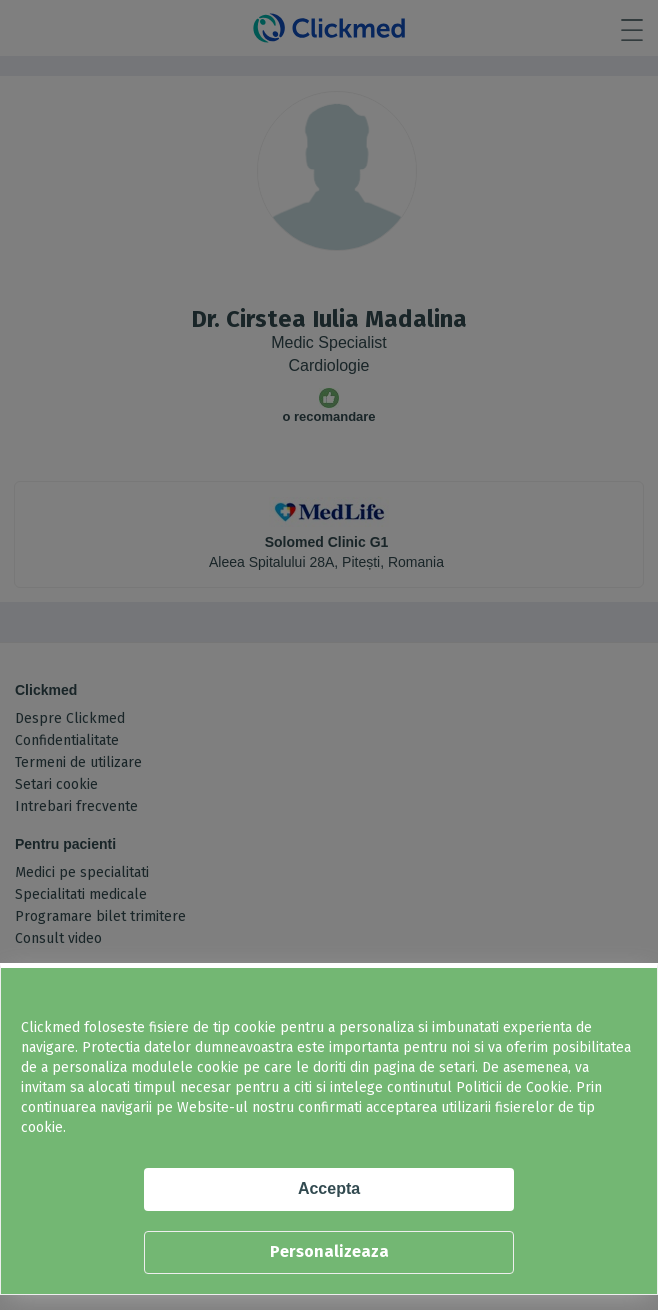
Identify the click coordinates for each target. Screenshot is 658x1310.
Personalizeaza (329, 1251)
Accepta (329, 1188)
